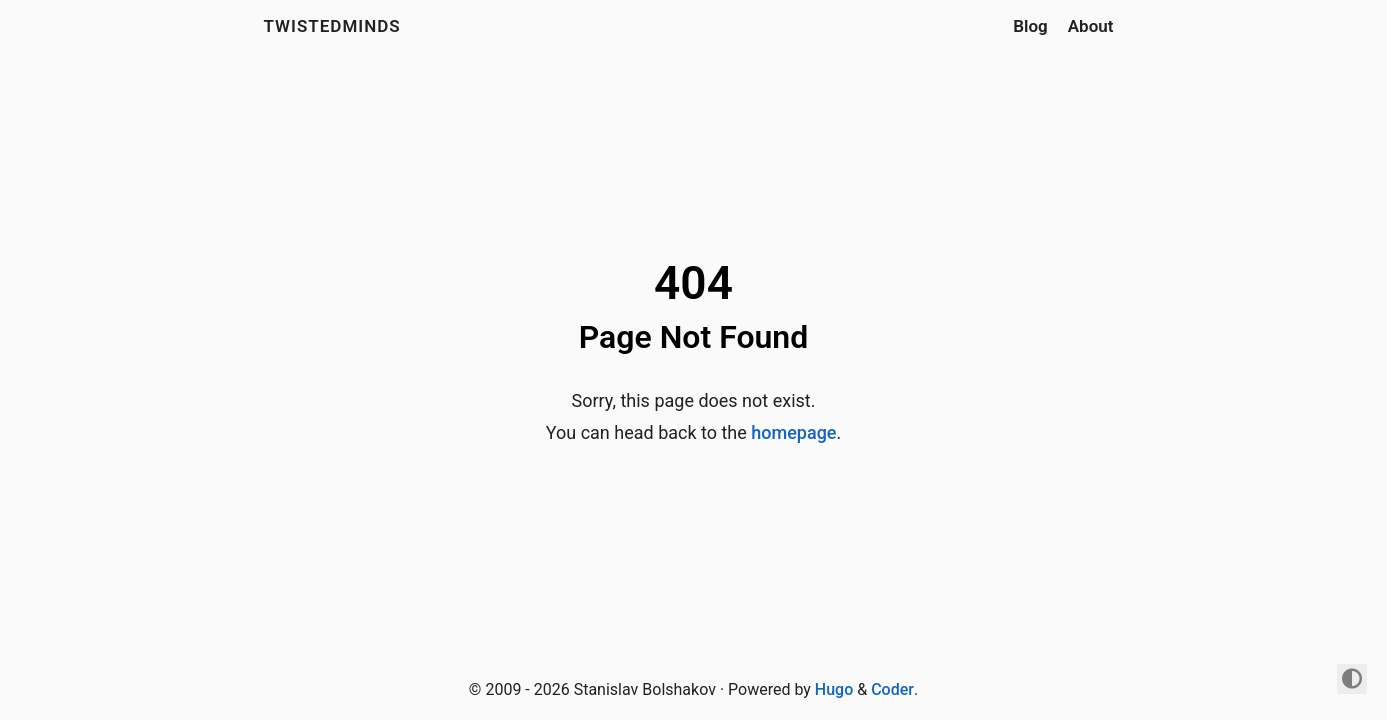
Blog (1030, 26)
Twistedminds (332, 26)
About (1091, 26)
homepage (793, 432)
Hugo (834, 689)
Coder (892, 689)
